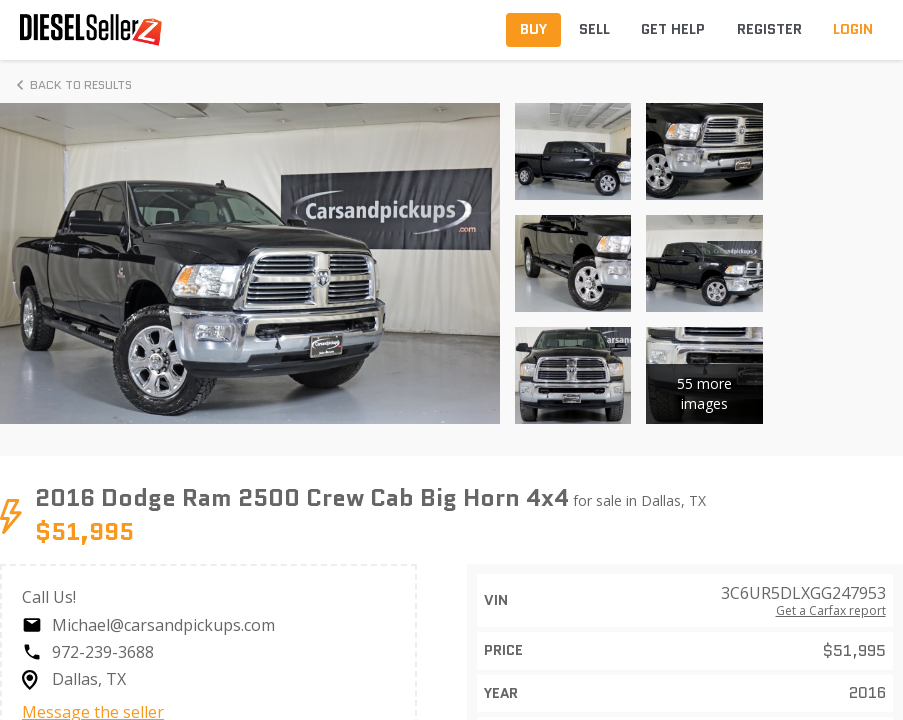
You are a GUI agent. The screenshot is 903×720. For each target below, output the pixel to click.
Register (769, 29)
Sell (594, 29)
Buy (533, 29)
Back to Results (71, 85)
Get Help (673, 29)
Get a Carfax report (831, 611)
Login (853, 29)
